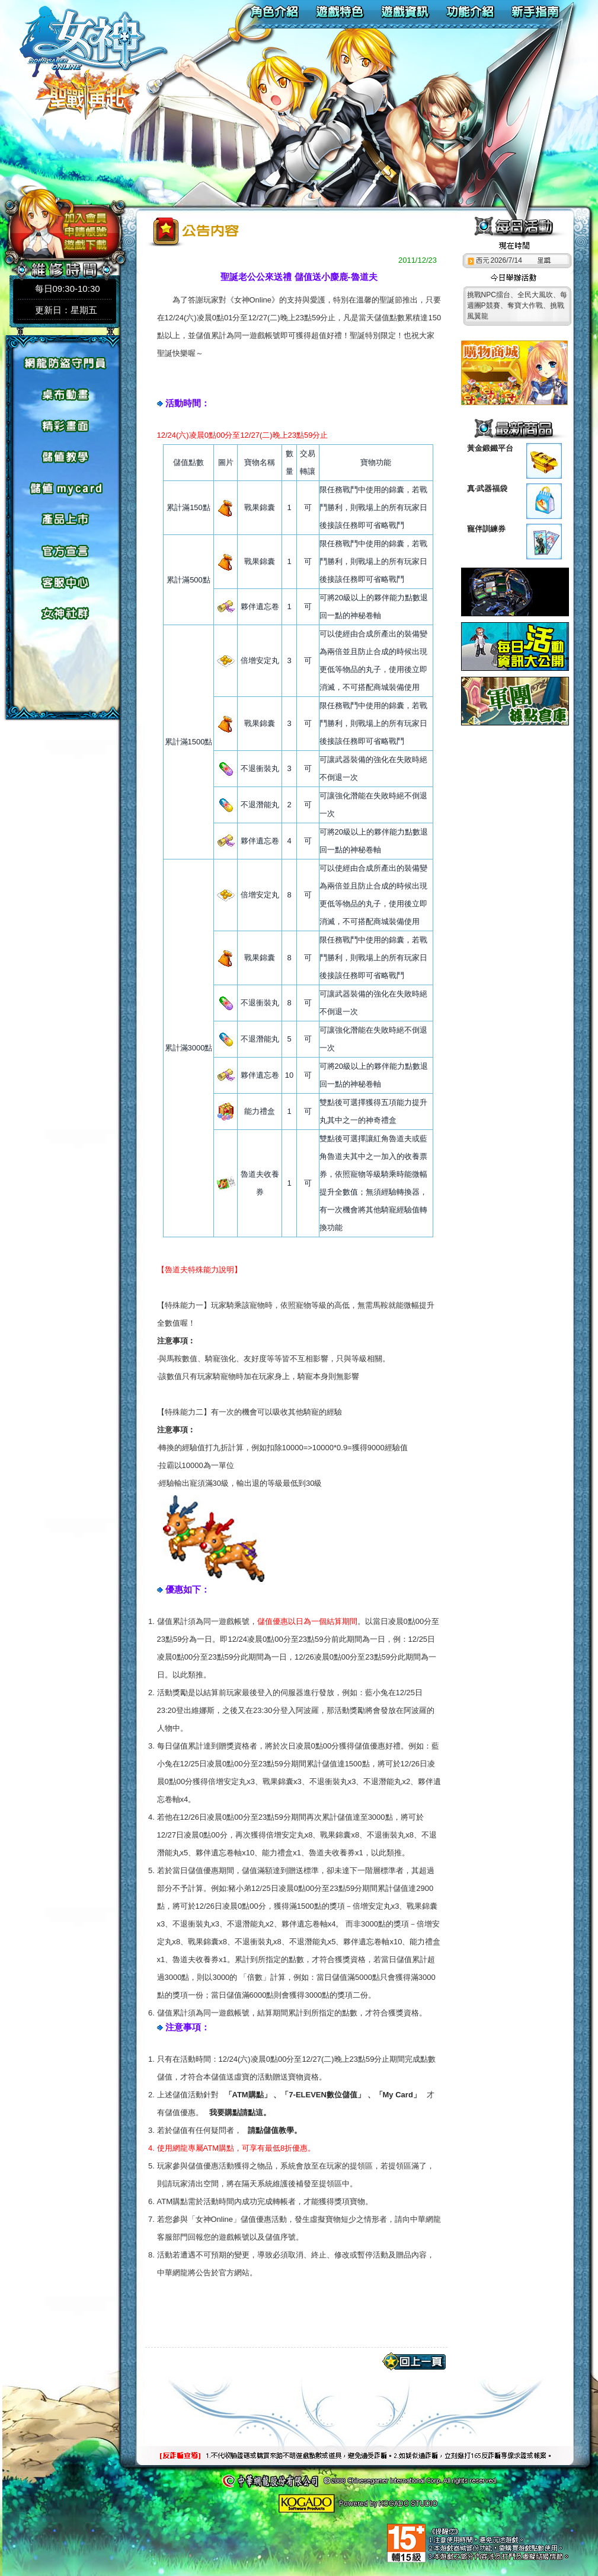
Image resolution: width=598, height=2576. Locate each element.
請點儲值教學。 (275, 2130)
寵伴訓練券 (486, 528)
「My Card (394, 2094)
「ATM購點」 (248, 2094)
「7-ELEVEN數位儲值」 (323, 2094)
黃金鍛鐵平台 (490, 448)
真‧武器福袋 (487, 488)
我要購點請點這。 (240, 2112)
